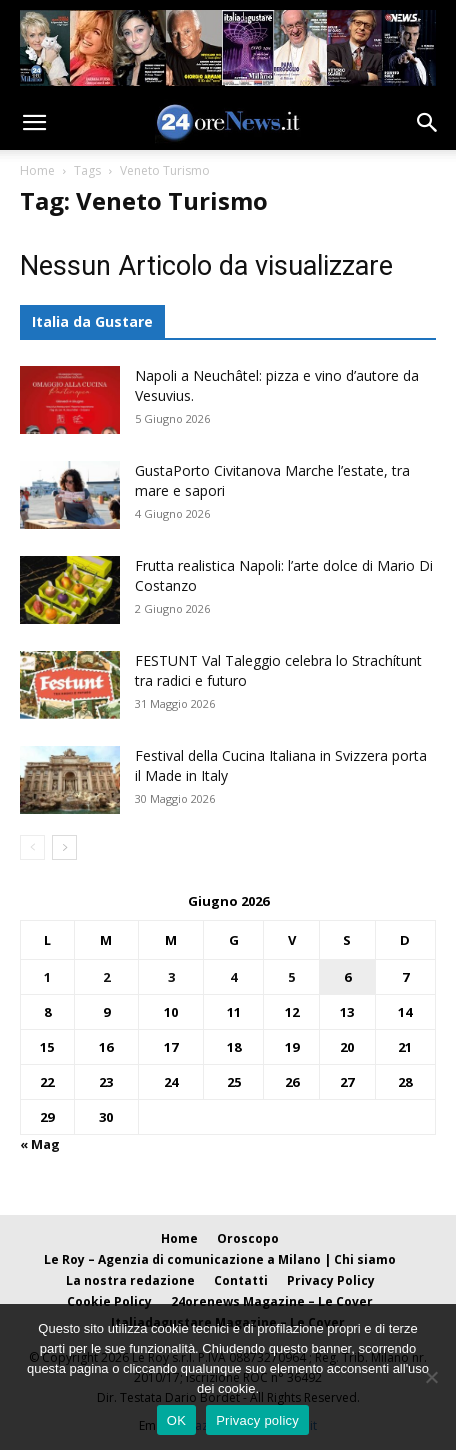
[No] (431, 1377)
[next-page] (64, 847)
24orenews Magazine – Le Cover (272, 1301)
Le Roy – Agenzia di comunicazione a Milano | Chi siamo (220, 1259)
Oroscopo (248, 1238)
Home (37, 170)
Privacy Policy (331, 1280)
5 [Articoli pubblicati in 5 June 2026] (291, 977)
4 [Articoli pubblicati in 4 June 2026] (233, 977)
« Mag (40, 1144)
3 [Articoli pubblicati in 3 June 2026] (171, 977)
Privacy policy (257, 1420)
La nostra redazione (130, 1280)
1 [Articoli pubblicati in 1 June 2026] (47, 977)
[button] (34, 123)
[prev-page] (32, 847)
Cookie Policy (109, 1301)
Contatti (241, 1280)
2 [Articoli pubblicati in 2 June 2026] (106, 977)
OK (176, 1420)
